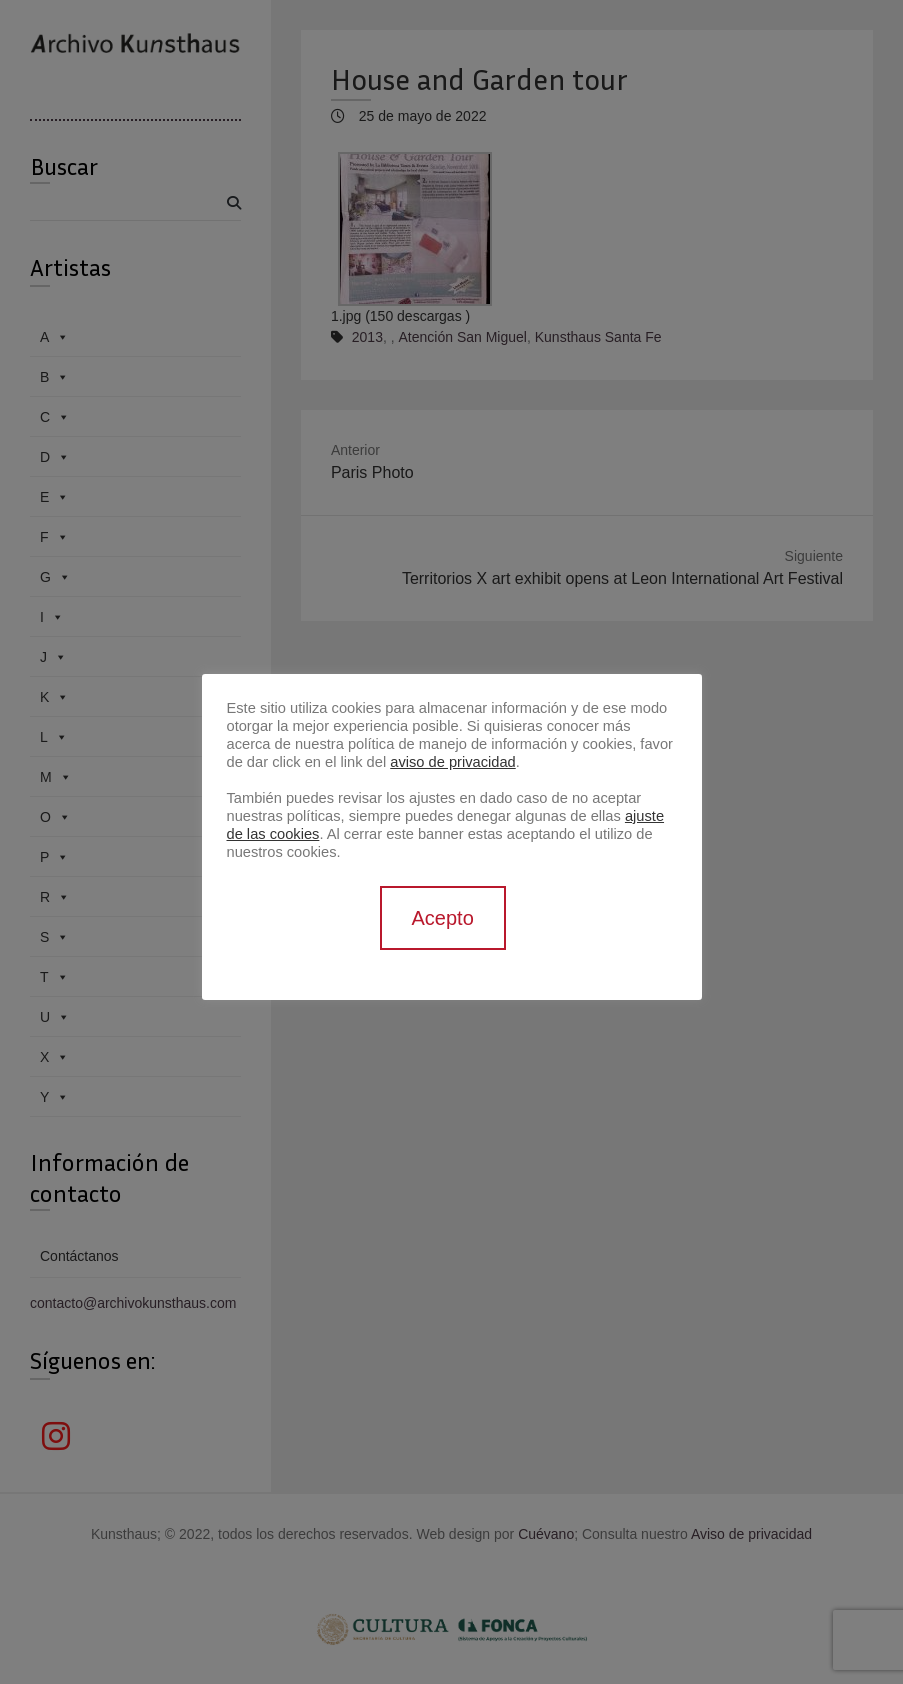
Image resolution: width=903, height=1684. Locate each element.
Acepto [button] (443, 918)
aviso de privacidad (452, 762)
